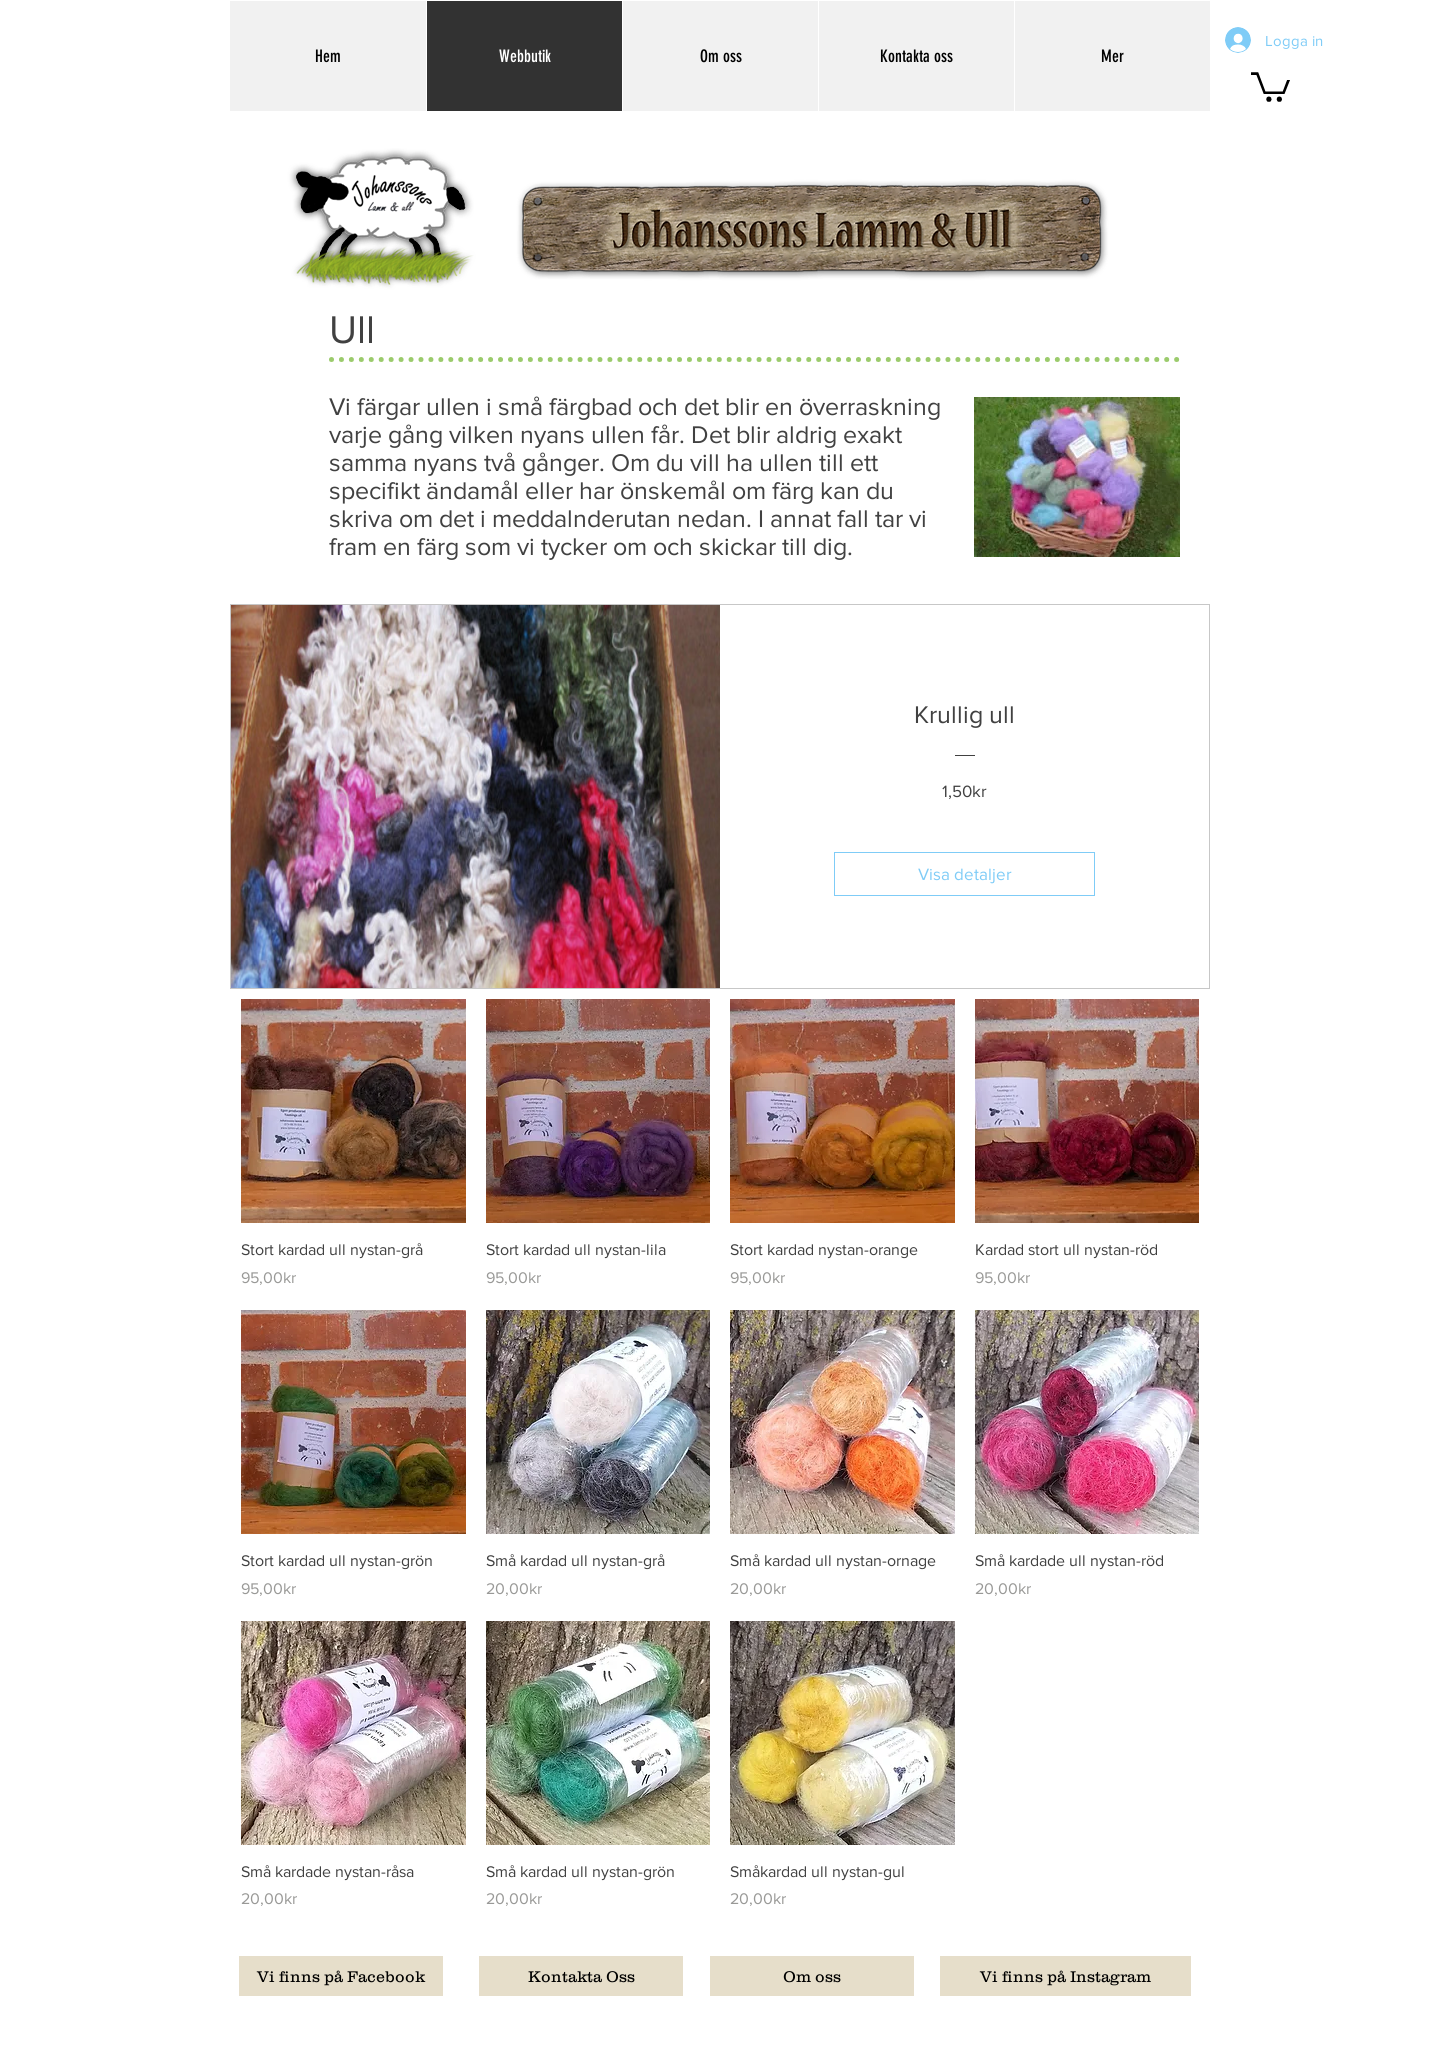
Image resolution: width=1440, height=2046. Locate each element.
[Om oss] (812, 1976)
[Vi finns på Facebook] (341, 1976)
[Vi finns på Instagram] (1065, 1976)
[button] (1270, 85)
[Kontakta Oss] (581, 1976)
